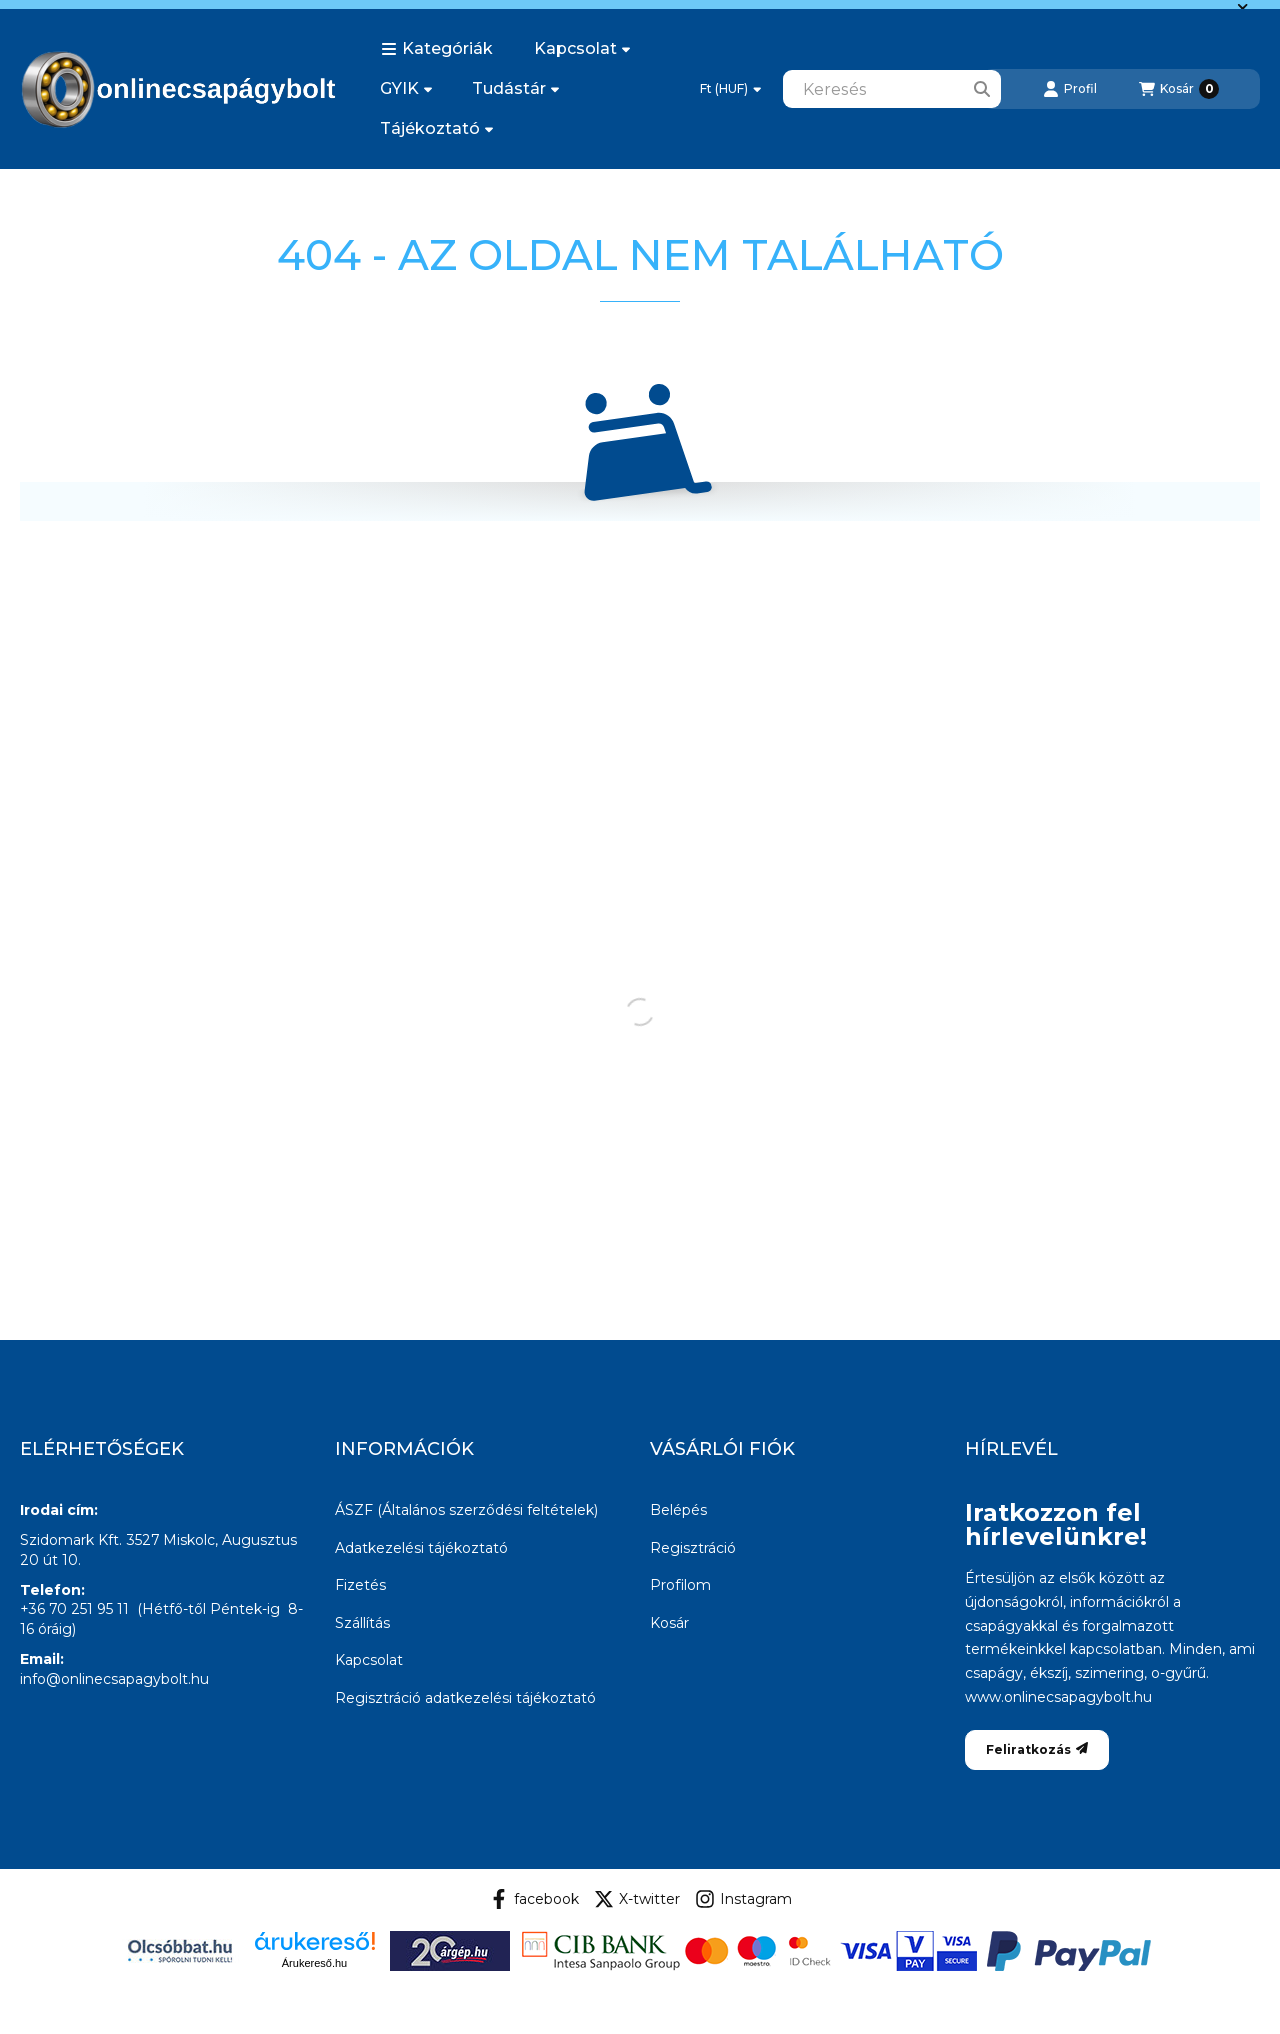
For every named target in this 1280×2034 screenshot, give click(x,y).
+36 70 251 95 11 (74, 1609)
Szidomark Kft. (71, 1540)
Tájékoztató (436, 128)
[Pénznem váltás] (730, 89)
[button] (437, 49)
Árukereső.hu (314, 1963)
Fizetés (360, 1585)
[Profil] (1070, 89)
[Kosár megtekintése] (1179, 89)
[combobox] (892, 89)
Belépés (678, 1510)
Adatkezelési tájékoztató (421, 1548)
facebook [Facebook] (534, 1899)
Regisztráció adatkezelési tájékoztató (465, 1698)
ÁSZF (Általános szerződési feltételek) (466, 1510)
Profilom (680, 1585)
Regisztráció (693, 1548)
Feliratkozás (1037, 1749)
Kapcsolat (582, 48)
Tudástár (515, 88)
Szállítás (362, 1623)
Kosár (669, 1623)
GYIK (406, 88)
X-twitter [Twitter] (637, 1899)
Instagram (743, 1899)
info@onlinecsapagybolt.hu (114, 1679)
